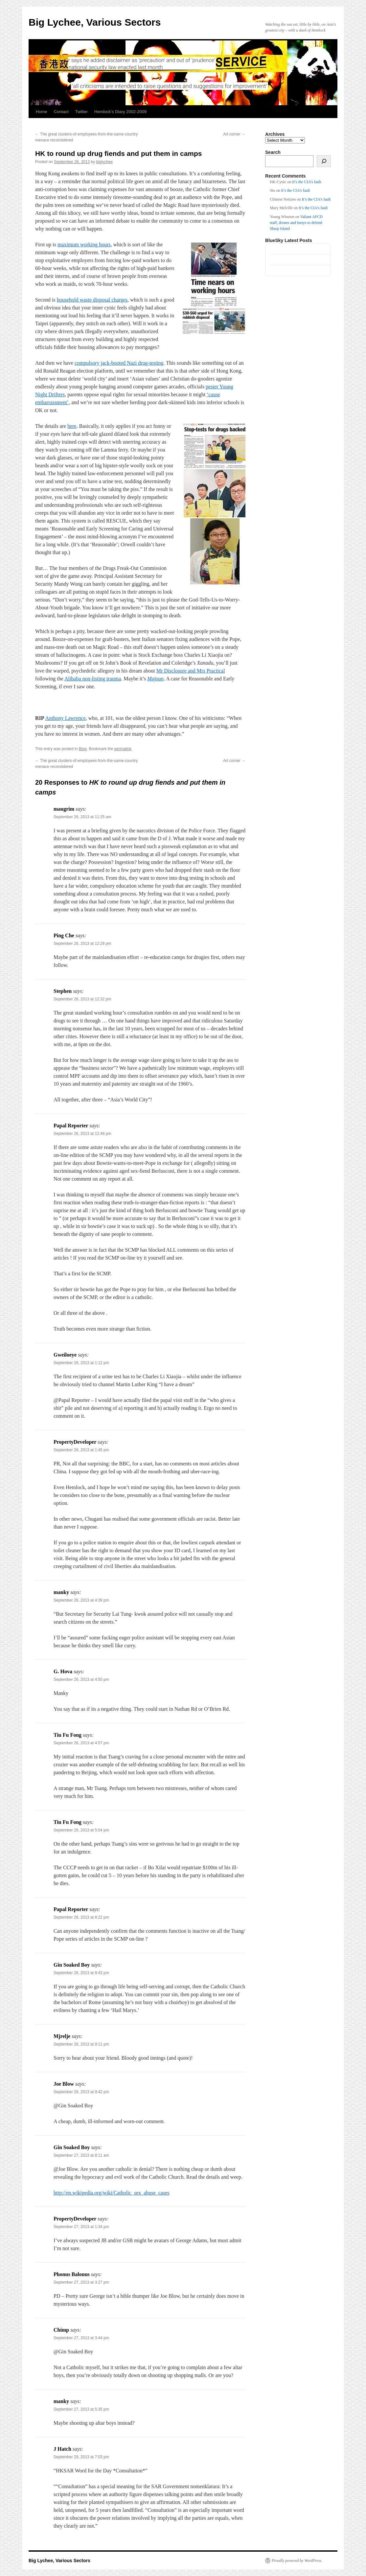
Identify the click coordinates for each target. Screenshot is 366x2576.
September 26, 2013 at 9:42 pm (81, 2092)
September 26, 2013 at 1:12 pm (81, 1363)
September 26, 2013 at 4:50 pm (81, 1679)
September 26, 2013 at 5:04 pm (81, 1830)
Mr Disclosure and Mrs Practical (190, 671)
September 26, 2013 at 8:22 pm (81, 1917)
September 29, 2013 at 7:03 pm (81, 2457)
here (72, 426)
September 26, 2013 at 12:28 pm (82, 943)
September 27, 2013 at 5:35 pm (81, 2409)
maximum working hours (84, 244)
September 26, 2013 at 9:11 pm (81, 2044)
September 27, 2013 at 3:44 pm (81, 2338)
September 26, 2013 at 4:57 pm (81, 1743)
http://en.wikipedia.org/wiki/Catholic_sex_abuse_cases (112, 2193)
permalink (122, 749)
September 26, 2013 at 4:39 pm (81, 1600)
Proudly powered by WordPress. (297, 2560)
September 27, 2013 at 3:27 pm (81, 2282)
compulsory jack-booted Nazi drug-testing (119, 363)
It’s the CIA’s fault (306, 182)
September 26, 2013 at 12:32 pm (82, 999)
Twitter (81, 111)
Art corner (234, 134)
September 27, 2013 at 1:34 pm (81, 2226)
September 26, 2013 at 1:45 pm (81, 1450)
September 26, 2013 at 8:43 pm (81, 1973)
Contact (61, 111)
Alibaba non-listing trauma (92, 678)
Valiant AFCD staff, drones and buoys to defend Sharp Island (296, 222)
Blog (83, 749)
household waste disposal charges (92, 300)
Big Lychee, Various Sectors (95, 22)
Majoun (155, 678)
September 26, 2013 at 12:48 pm (82, 1133)
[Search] (324, 161)
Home (41, 111)
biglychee (104, 161)
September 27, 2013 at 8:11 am (81, 2155)
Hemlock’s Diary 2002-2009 (120, 111)
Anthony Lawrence (65, 718)
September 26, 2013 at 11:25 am (82, 817)
